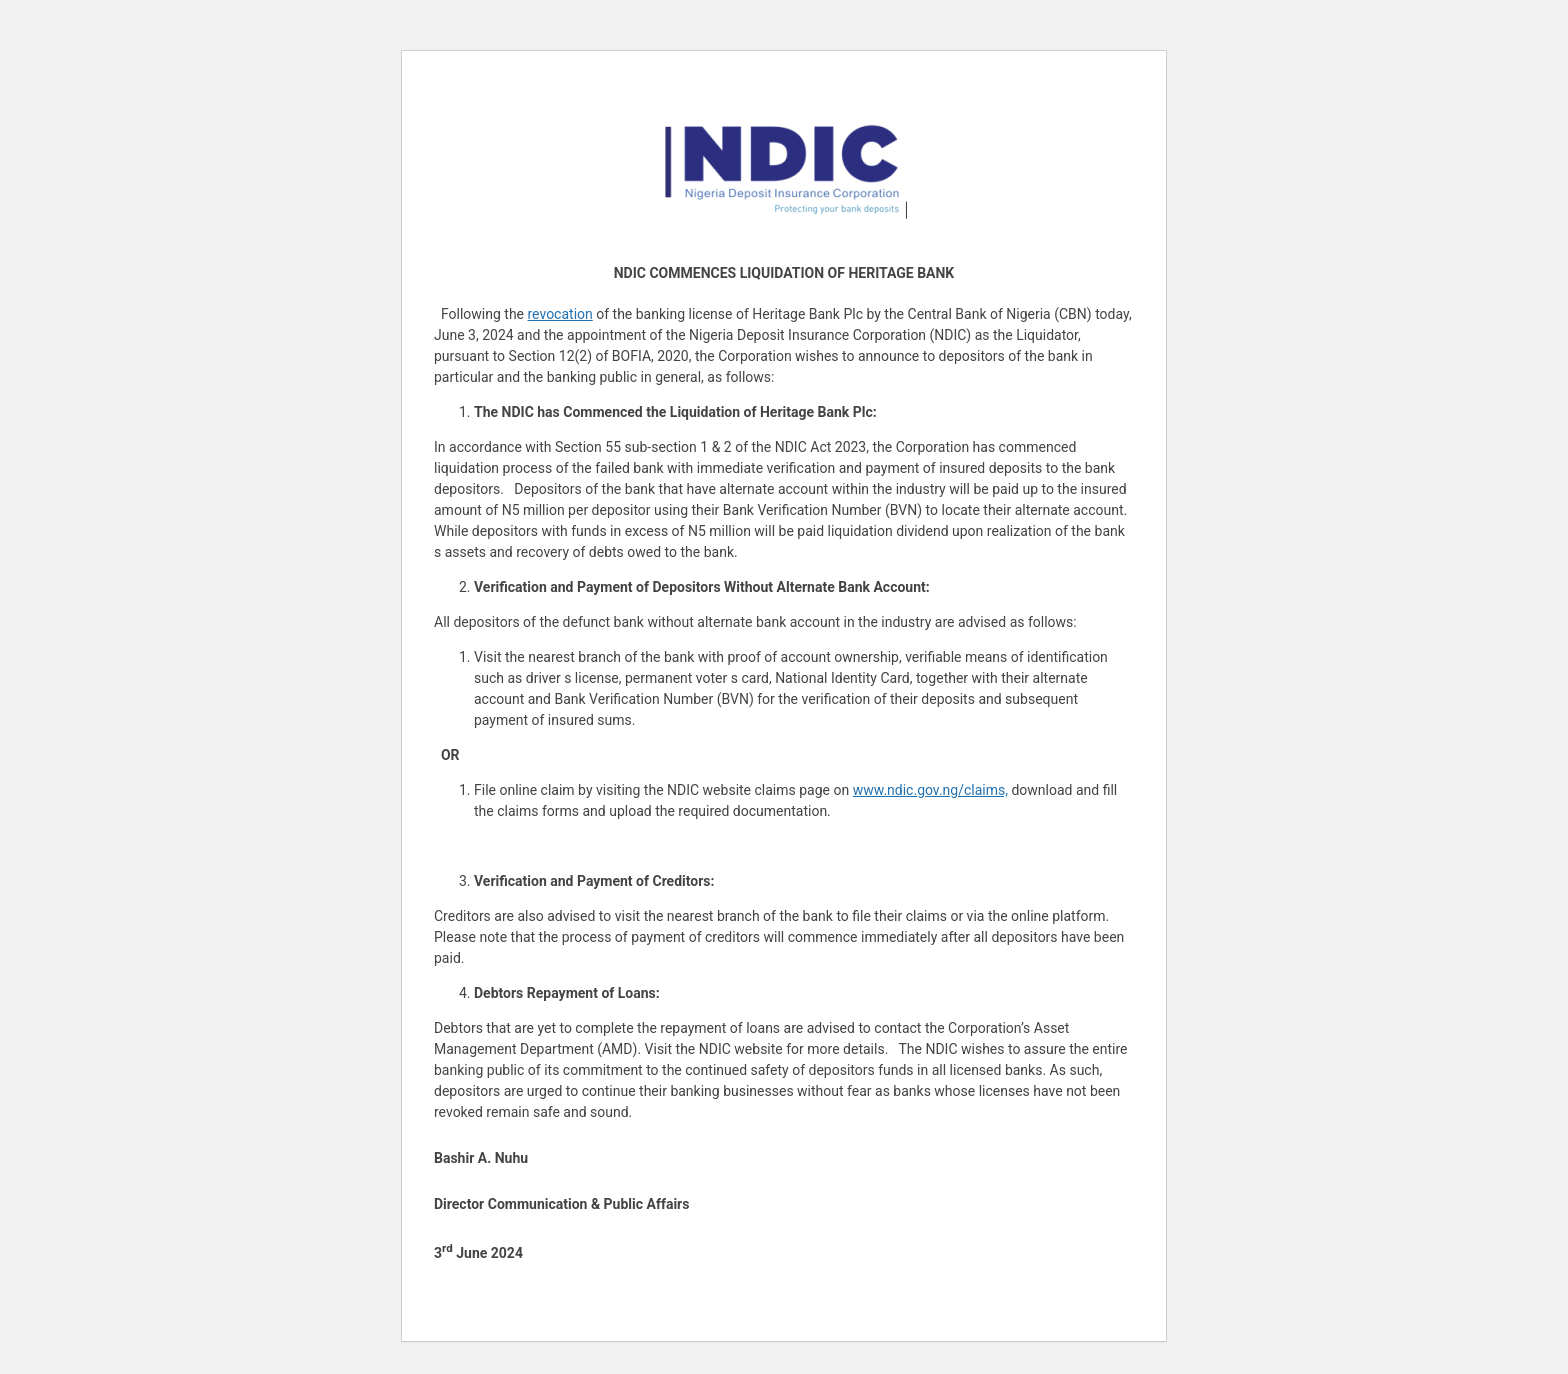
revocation (560, 314)
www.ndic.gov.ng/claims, (930, 790)
